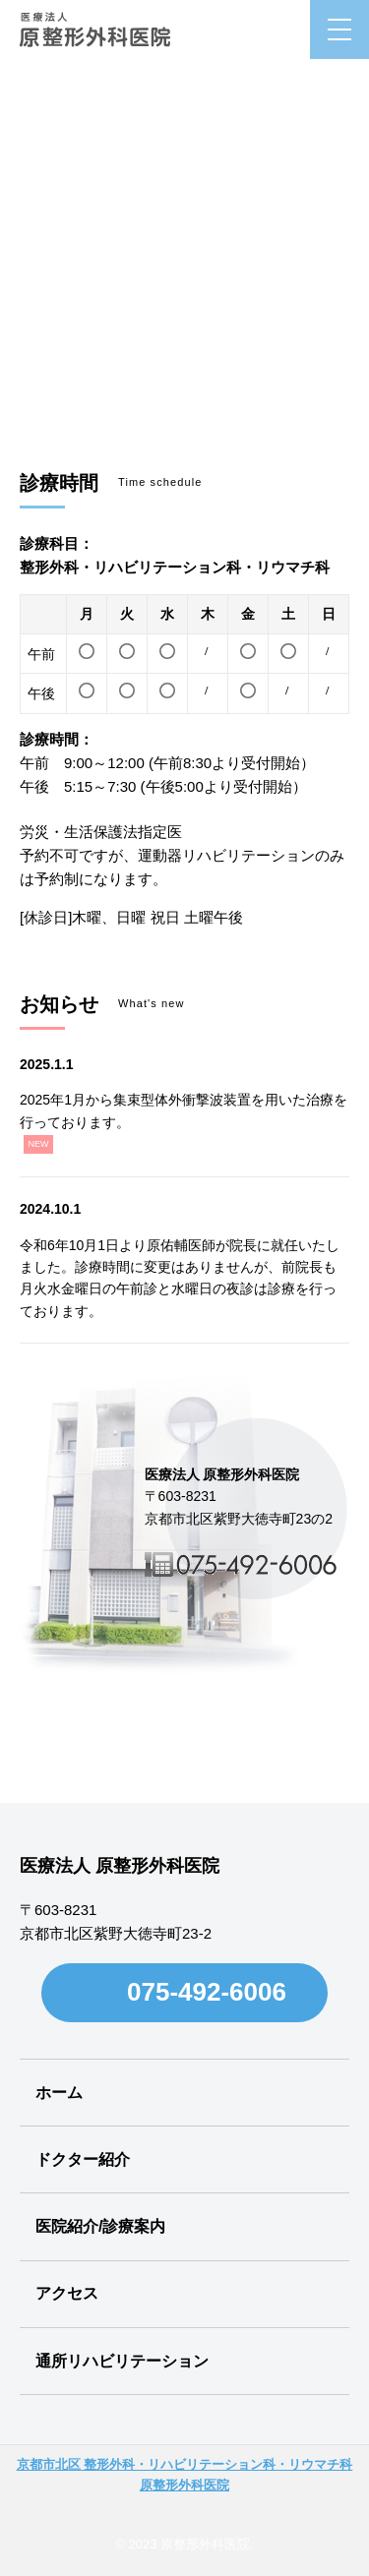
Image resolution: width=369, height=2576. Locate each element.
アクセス (66, 2293)
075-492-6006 (206, 1992)
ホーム (59, 2092)
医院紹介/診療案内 (100, 2226)
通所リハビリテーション (122, 2361)
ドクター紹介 (82, 2159)
